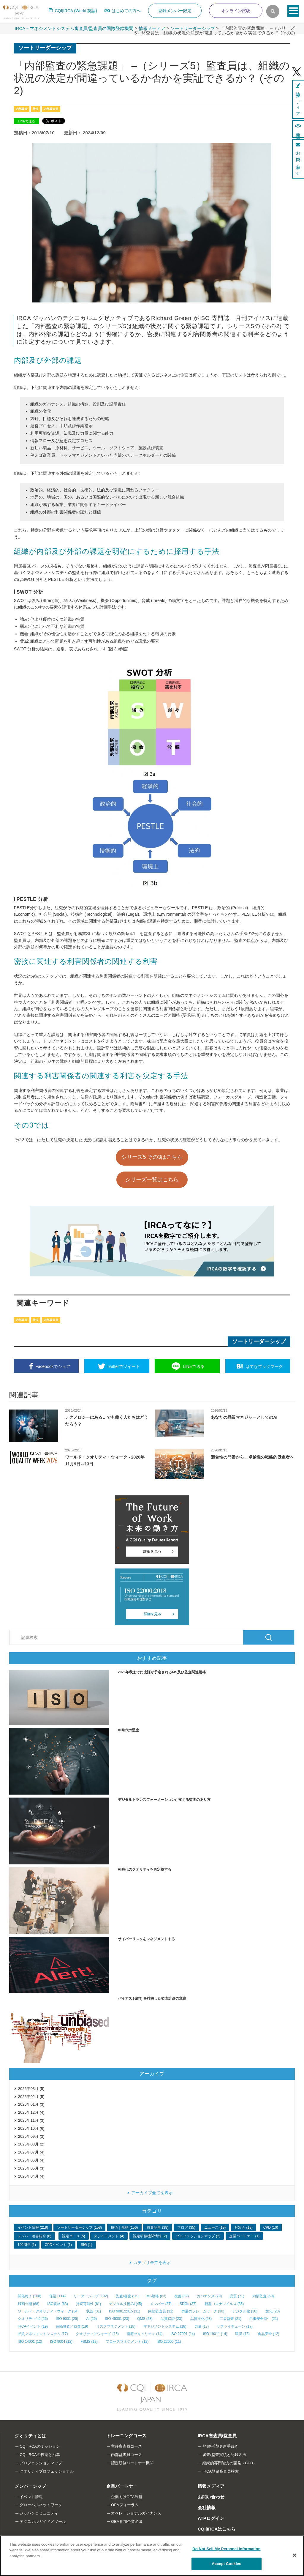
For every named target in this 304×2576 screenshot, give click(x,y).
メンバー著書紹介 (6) (34, 2236)
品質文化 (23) (201, 2319)
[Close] (294, 2555)
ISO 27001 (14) (182, 2334)
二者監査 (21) (230, 2319)
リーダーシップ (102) (91, 2296)
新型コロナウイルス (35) (224, 2304)
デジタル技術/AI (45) (125, 2304)
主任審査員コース (126, 2446)
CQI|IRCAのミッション (40, 2446)
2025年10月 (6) (31, 2128)
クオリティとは (30, 2435)
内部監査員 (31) (160, 2311)
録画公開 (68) (28, 2304)
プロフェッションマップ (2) (198, 2236)
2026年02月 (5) (31, 2096)
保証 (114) (57, 2296)
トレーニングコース (126, 2435)
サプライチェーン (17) (235, 2326)
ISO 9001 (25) (67, 2319)
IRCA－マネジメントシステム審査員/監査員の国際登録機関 (74, 28)
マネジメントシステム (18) (164, 2326)
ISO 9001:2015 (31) (124, 2311)
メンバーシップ (30, 2486)
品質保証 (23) (171, 2319)
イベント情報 (31, 2497)
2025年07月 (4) (31, 2152)
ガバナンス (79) (209, 2296)
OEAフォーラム (124, 2505)
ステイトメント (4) (109, 2236)
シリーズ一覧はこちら (152, 1180)
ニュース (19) (215, 2227)
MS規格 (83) (156, 2296)
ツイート (123, 1366)
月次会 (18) (244, 2227)
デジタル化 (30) (244, 2311)
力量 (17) (201, 2326)
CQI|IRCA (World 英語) (76, 10)
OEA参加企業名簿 (126, 2521)
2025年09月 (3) (31, 2136)
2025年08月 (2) (31, 2144)
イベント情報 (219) (33, 2227)
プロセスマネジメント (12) (127, 2341)
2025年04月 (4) (31, 2176)
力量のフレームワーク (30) (202, 2311)
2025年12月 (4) (31, 2112)
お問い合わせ (211, 2496)
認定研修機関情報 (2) (150, 2236)
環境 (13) (242, 2334)
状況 (36, 109)
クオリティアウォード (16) (97, 2334)
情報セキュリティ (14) (145, 2334)
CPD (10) (270, 2227)
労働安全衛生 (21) (263, 2319)
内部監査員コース (126, 2454)
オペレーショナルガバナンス (136, 2513)
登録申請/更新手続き (220, 2446)
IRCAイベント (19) (33, 2326)
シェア (52, 1366)
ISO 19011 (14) (215, 2334)
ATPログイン (211, 2518)
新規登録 (298, 129)
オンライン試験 (235, 10)
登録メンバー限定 (174, 10)
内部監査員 (51, 109)
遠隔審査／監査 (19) (72, 2326)
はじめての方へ (126, 10)
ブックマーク (264, 1366)
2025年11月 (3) (31, 2120)
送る (194, 1366)
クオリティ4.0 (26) (33, 2319)
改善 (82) (181, 2296)
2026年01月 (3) (31, 2104)
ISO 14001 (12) (30, 2341)
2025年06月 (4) (31, 2160)
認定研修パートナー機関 (132, 2463)
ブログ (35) (186, 2227)
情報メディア (152, 28)
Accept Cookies (226, 2563)
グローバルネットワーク (41, 2505)
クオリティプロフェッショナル (47, 2471)
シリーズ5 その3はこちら (151, 1157)
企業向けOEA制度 (126, 2497)
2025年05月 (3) (31, 2168)
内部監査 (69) (263, 2296)
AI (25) (91, 2319)
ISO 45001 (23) (117, 2319)
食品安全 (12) (268, 2334)
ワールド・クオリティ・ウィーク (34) (48, 2311)
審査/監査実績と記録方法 (224, 2454)
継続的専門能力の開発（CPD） (229, 2463)
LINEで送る (26, 121)
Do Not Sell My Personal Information (226, 2549)
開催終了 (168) (29, 2296)
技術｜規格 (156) (124, 2227)
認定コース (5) (73, 2236)
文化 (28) (272, 2311)
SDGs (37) (188, 2304)
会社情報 (207, 2507)
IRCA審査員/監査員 (217, 2435)
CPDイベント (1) (58, 2245)
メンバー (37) (161, 2304)
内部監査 (22, 109)
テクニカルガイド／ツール (43, 2521)
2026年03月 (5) (31, 2088)
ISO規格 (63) (57, 2304)
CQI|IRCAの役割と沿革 (40, 2454)
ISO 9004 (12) (61, 2341)
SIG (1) (86, 2245)
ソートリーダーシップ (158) (79, 2227)
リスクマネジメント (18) (116, 2326)
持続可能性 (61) (88, 2304)
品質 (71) (237, 2296)
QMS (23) (145, 2319)
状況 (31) (93, 2311)
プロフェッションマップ (41, 2463)
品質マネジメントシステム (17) (43, 2334)
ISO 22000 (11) (168, 2341)
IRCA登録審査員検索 (220, 2471)
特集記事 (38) (157, 2227)
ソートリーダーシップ (192, 28)
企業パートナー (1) (244, 2236)
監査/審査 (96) (127, 2296)
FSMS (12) (89, 2341)
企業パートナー (121, 2486)
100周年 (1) (27, 2245)
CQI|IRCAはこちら (217, 2528)
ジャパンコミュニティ (39, 2513)
